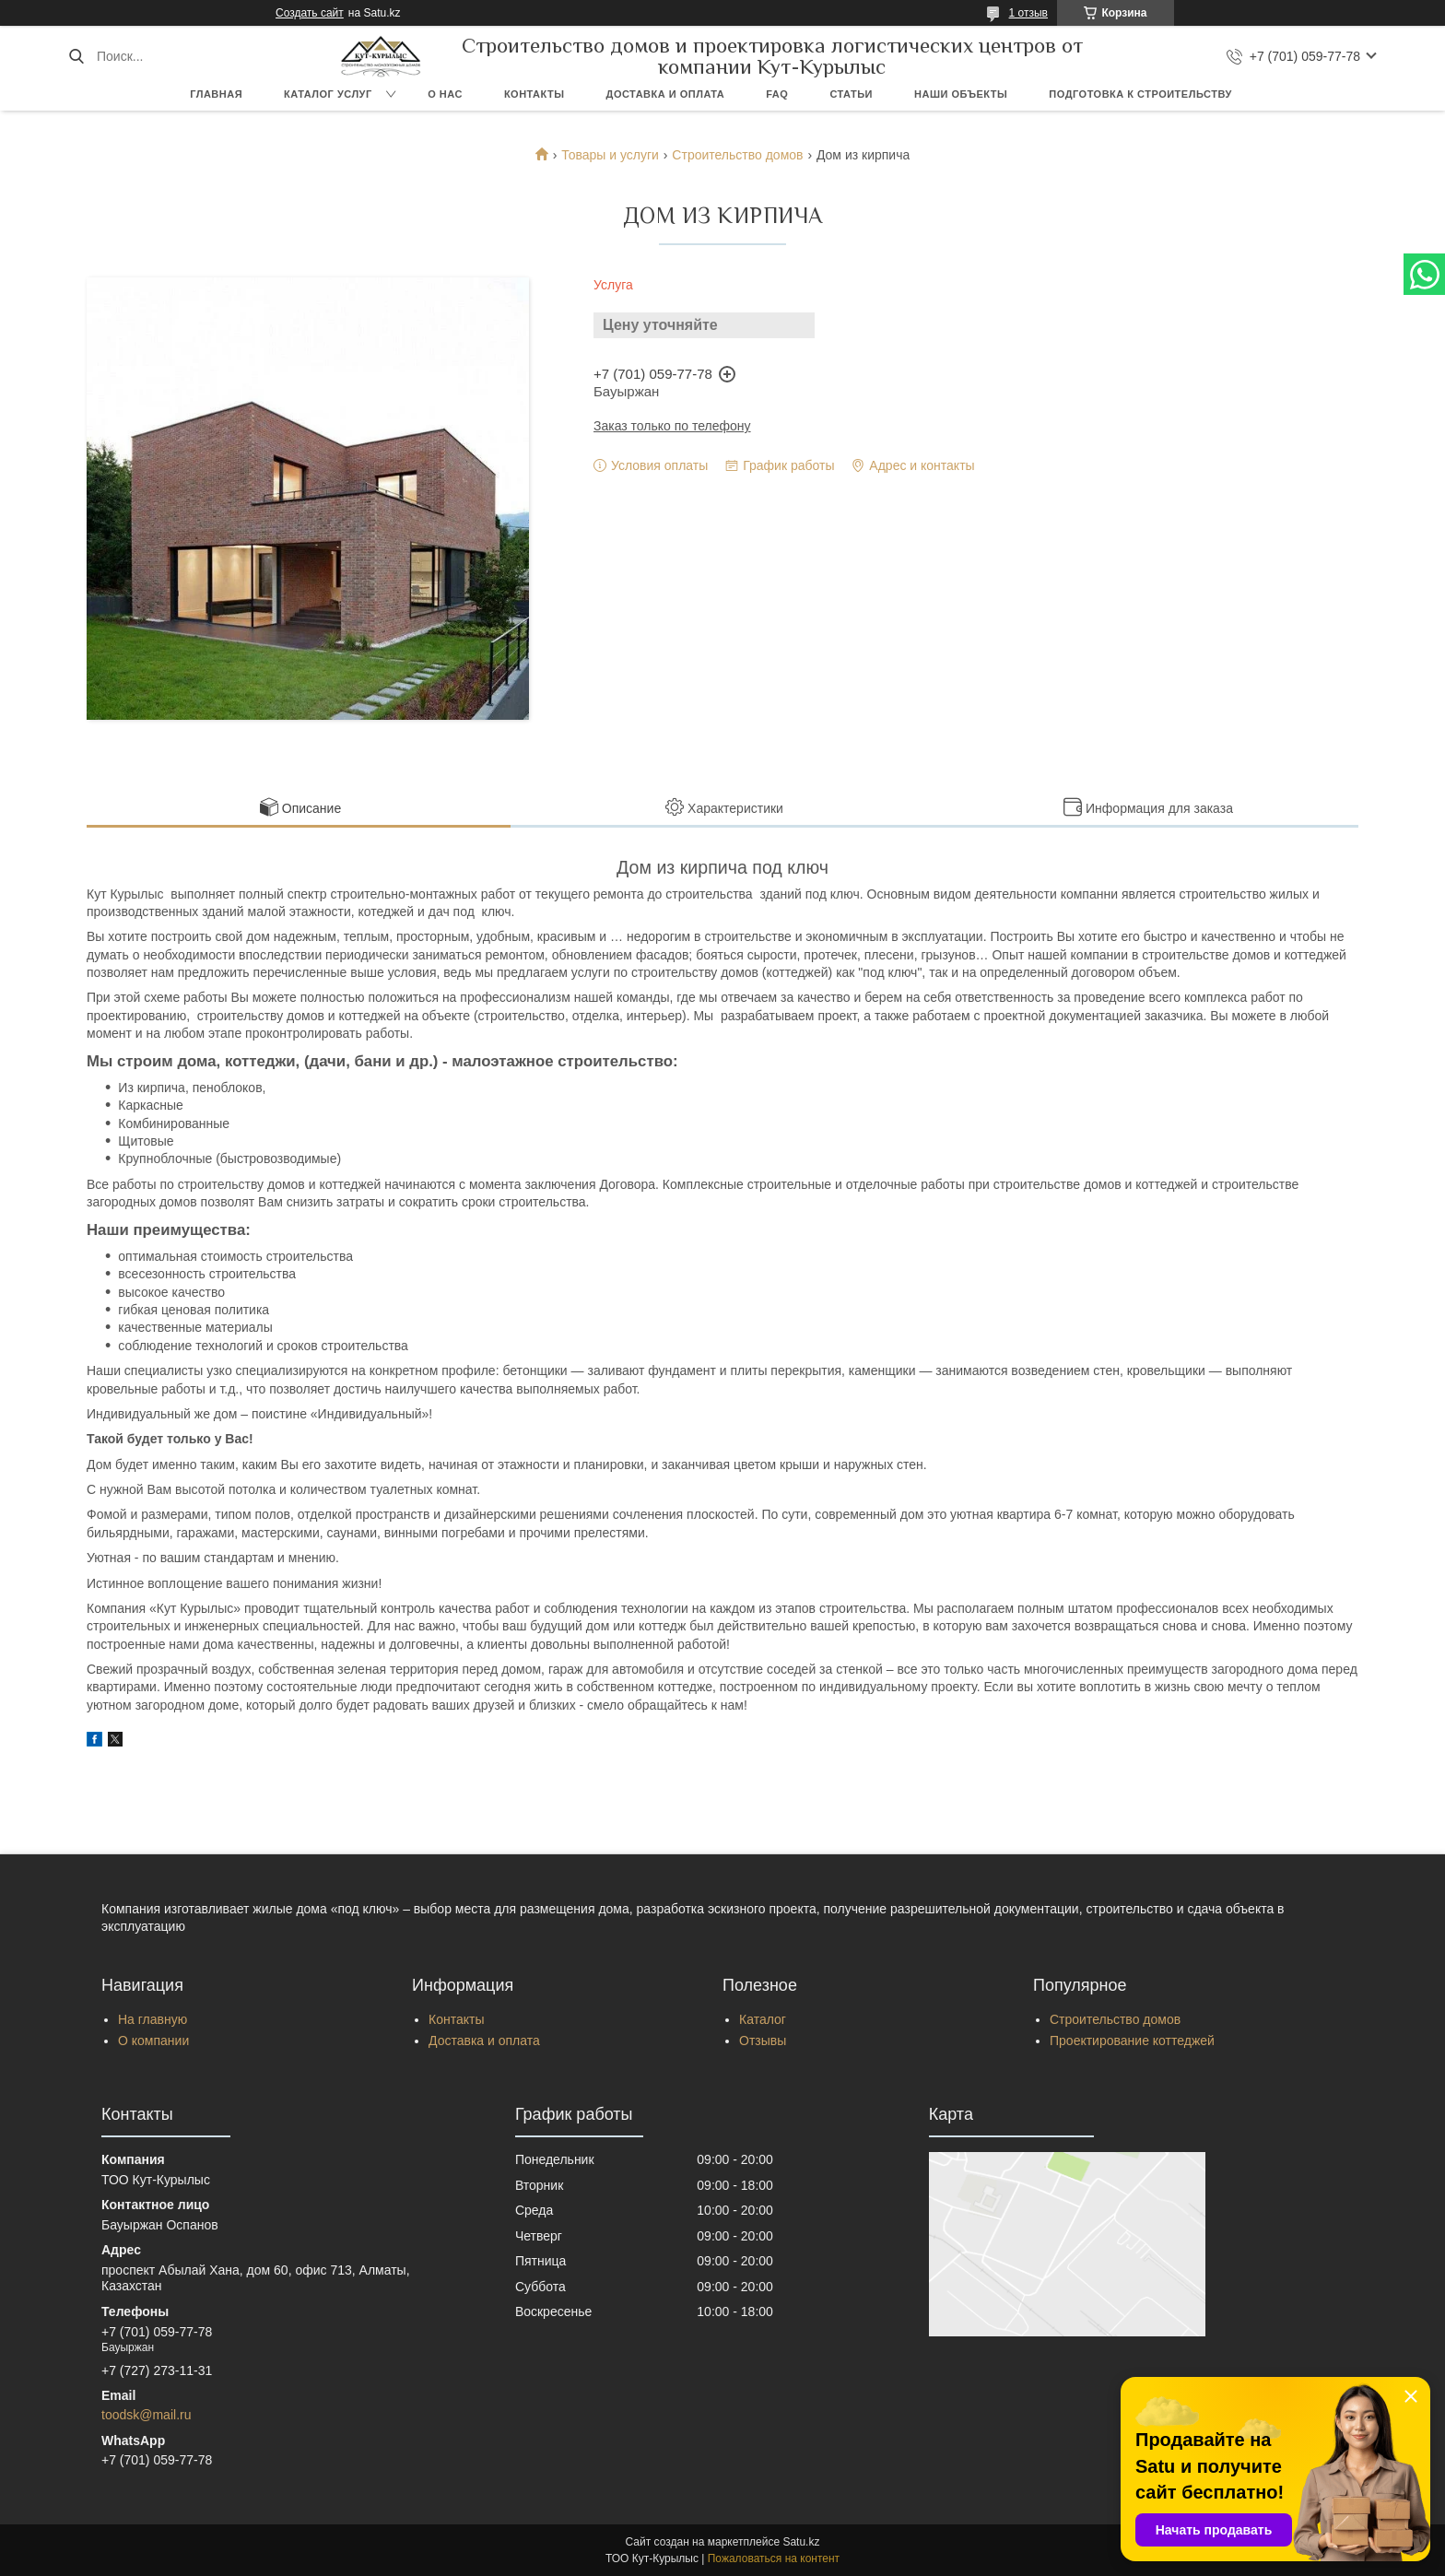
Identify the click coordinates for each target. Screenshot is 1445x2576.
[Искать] (76, 56)
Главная (216, 94)
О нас (445, 94)
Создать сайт (310, 12)
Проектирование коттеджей (1132, 2040)
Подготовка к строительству (1140, 94)
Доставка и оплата (665, 94)
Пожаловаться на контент (774, 2558)
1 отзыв (1028, 12)
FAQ (777, 94)
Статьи (851, 94)
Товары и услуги (610, 154)
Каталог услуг (328, 94)
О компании (153, 2040)
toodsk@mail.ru (146, 2414)
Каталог (762, 2019)
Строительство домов (737, 154)
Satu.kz (800, 2541)
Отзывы (762, 2040)
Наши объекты (960, 94)
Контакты (534, 94)
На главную (152, 2019)
